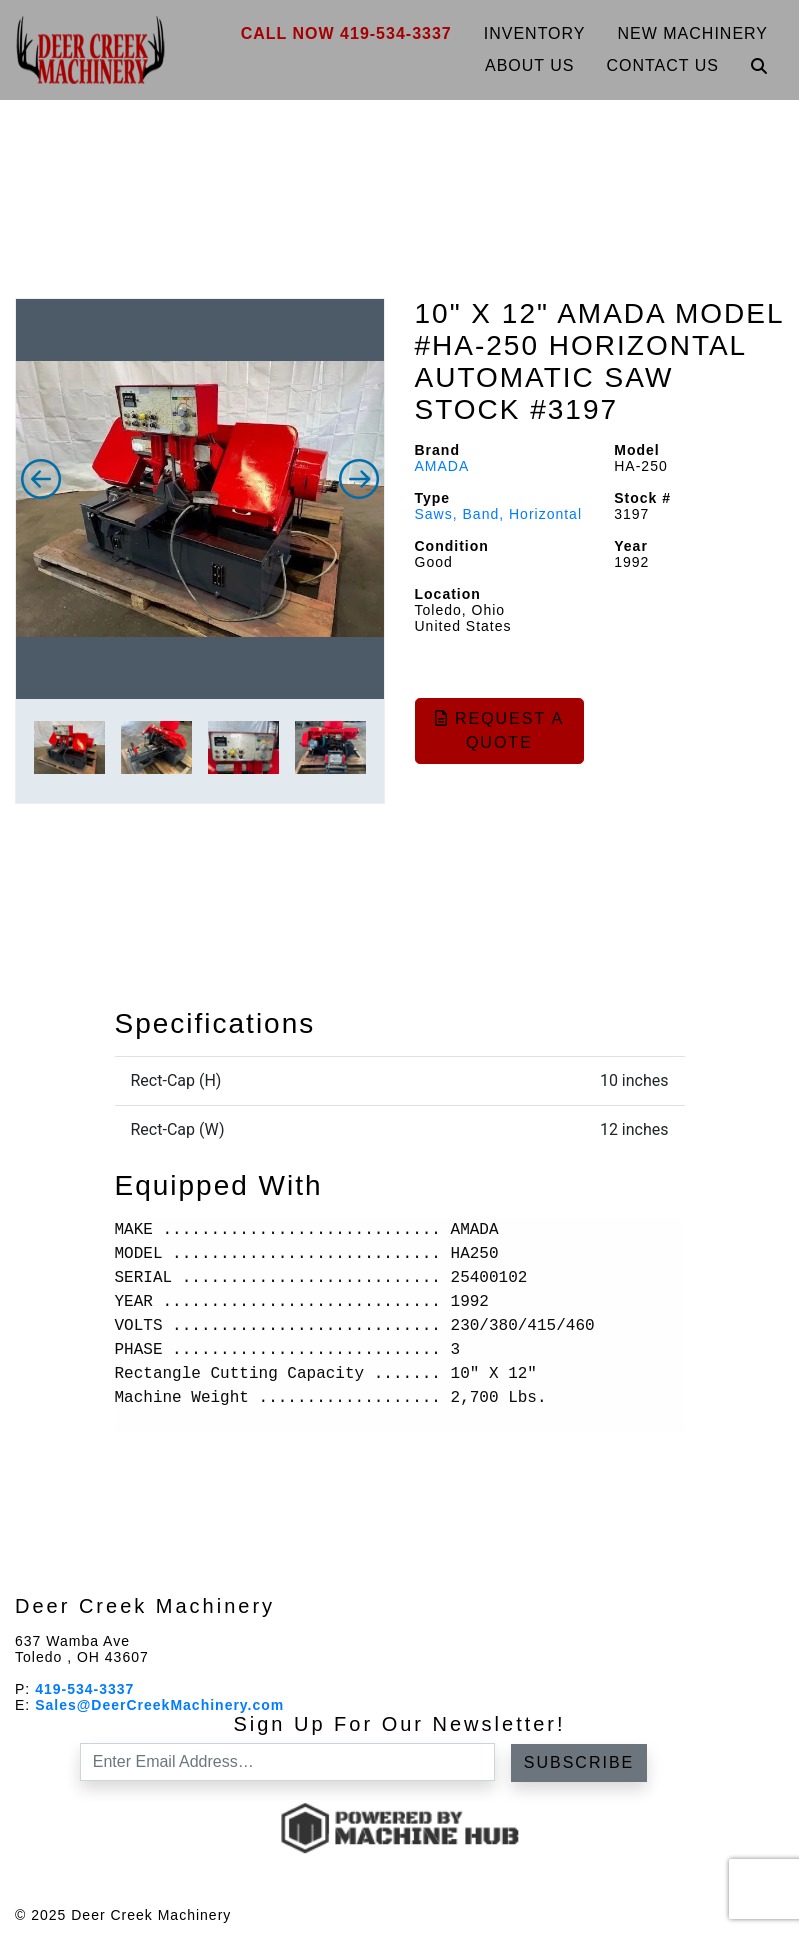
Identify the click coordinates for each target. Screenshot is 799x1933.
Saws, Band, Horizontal (499, 514)
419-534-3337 (84, 1689)
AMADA (442, 466)
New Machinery (693, 33)
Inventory (535, 33)
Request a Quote (500, 730)
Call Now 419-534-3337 (346, 33)
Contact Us (662, 65)
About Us (530, 65)
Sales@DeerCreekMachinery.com (159, 1705)
